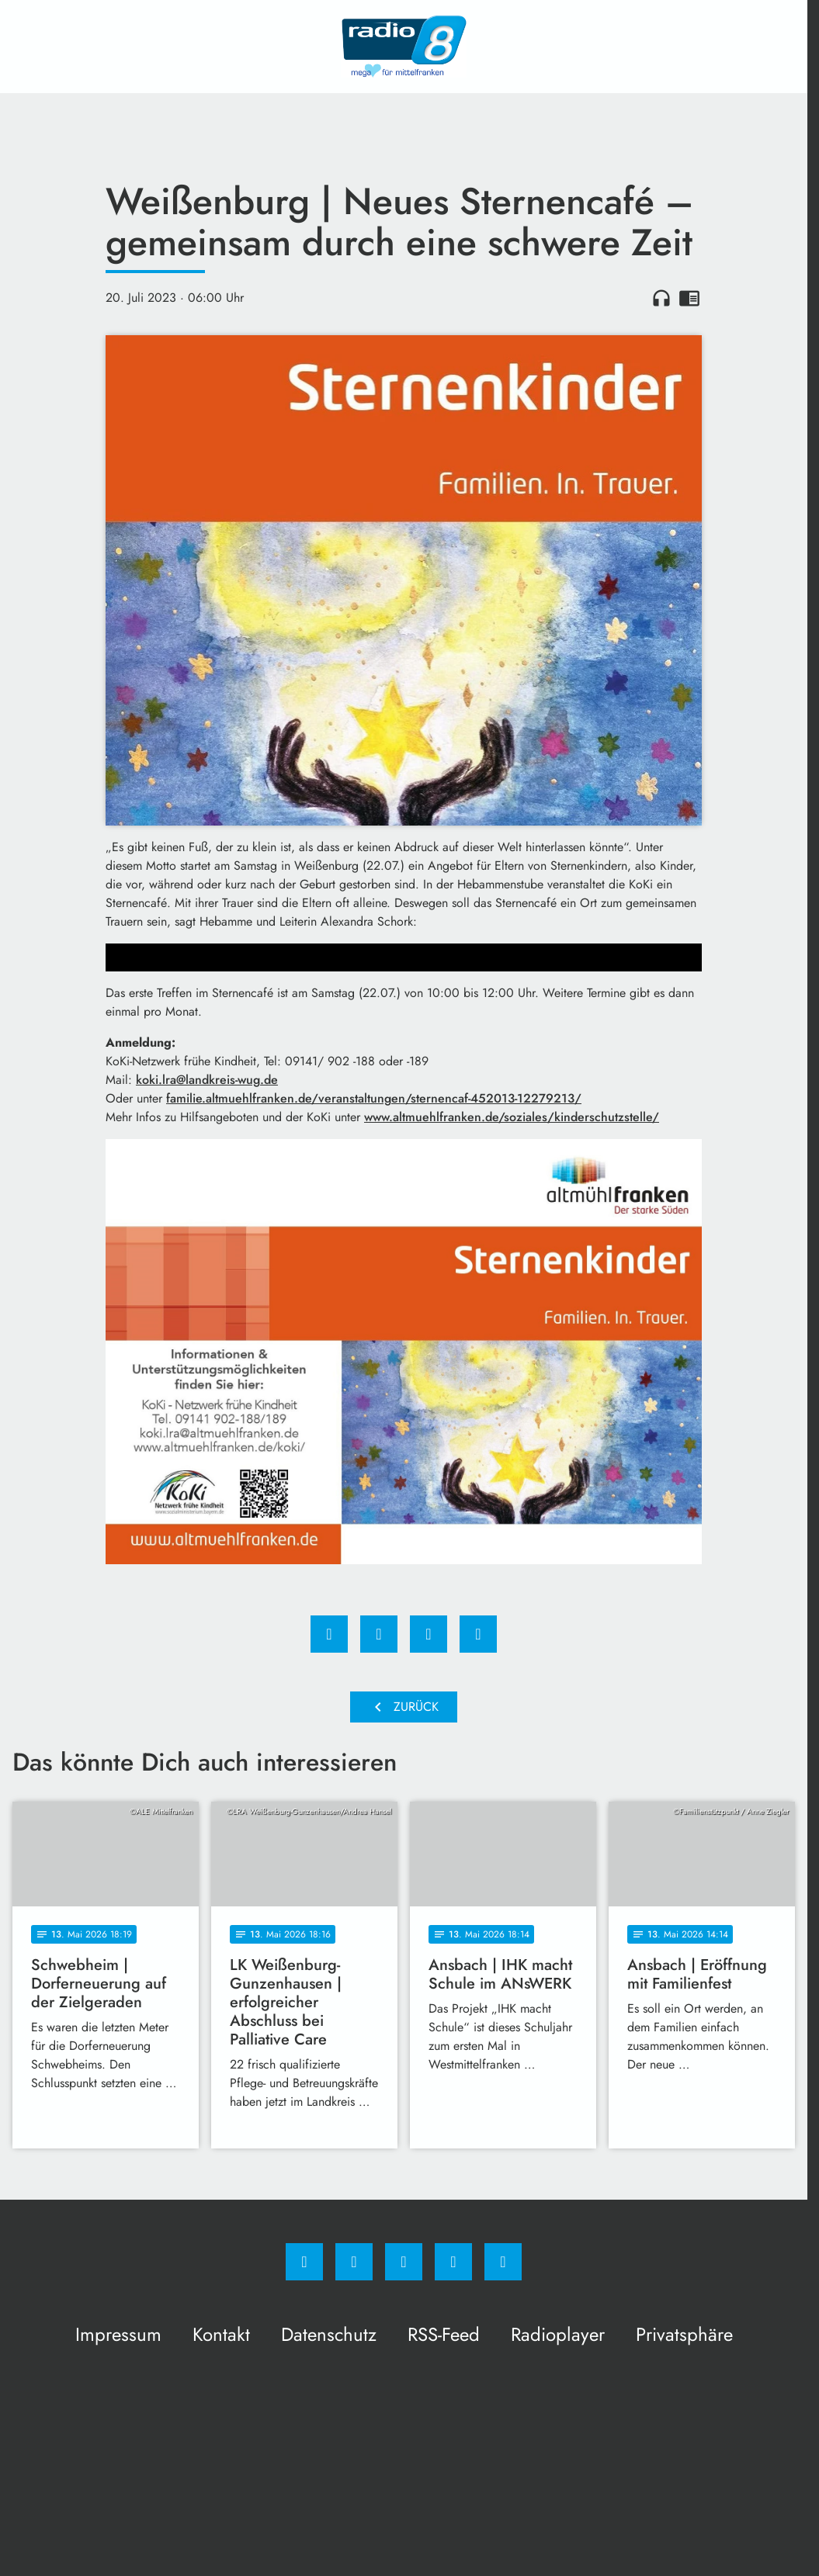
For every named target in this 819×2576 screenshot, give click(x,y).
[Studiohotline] (453, 2261)
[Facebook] (304, 2261)
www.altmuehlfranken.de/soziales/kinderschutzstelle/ (511, 1117)
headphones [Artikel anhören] (661, 298)
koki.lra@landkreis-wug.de (207, 1080)
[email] (503, 2261)
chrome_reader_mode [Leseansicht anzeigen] (689, 298)
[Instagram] (354, 2261)
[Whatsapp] (403, 2261)
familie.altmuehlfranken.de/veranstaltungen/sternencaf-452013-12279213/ (373, 1098)
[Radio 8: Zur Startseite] (403, 47)
